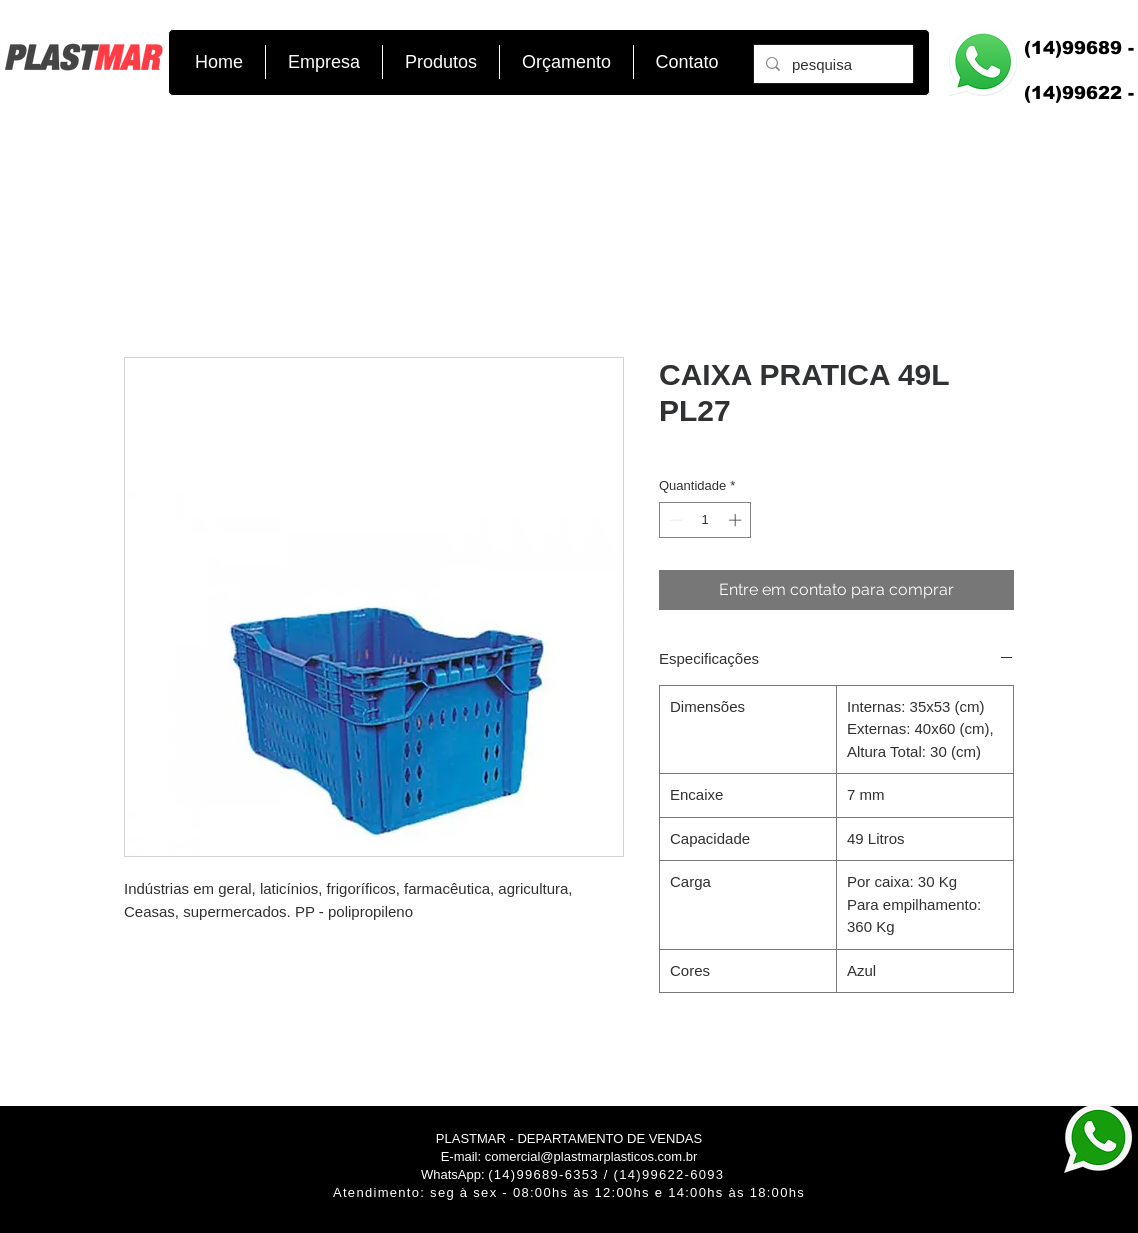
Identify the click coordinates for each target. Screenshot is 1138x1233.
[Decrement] (674, 520)
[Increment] (737, 520)
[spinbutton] (705, 520)
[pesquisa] (831, 64)
